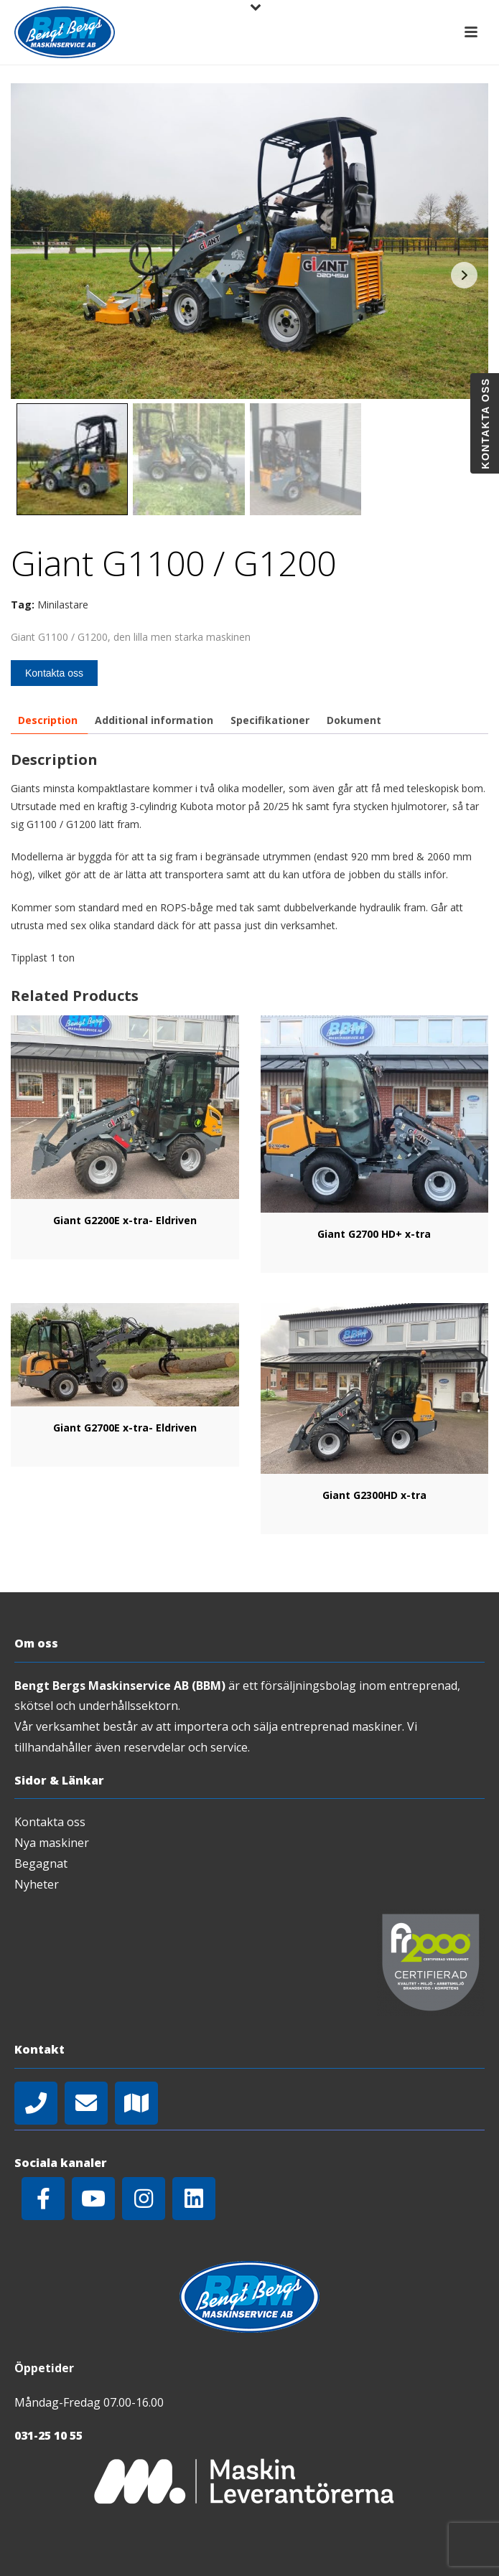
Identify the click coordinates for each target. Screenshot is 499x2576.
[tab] (47, 720)
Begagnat (40, 1863)
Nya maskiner (51, 1843)
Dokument (354, 720)
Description (48, 720)
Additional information (154, 720)
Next (464, 275)
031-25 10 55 (48, 2435)
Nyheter (36, 1884)
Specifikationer (269, 720)
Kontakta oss (54, 673)
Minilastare (62, 604)
